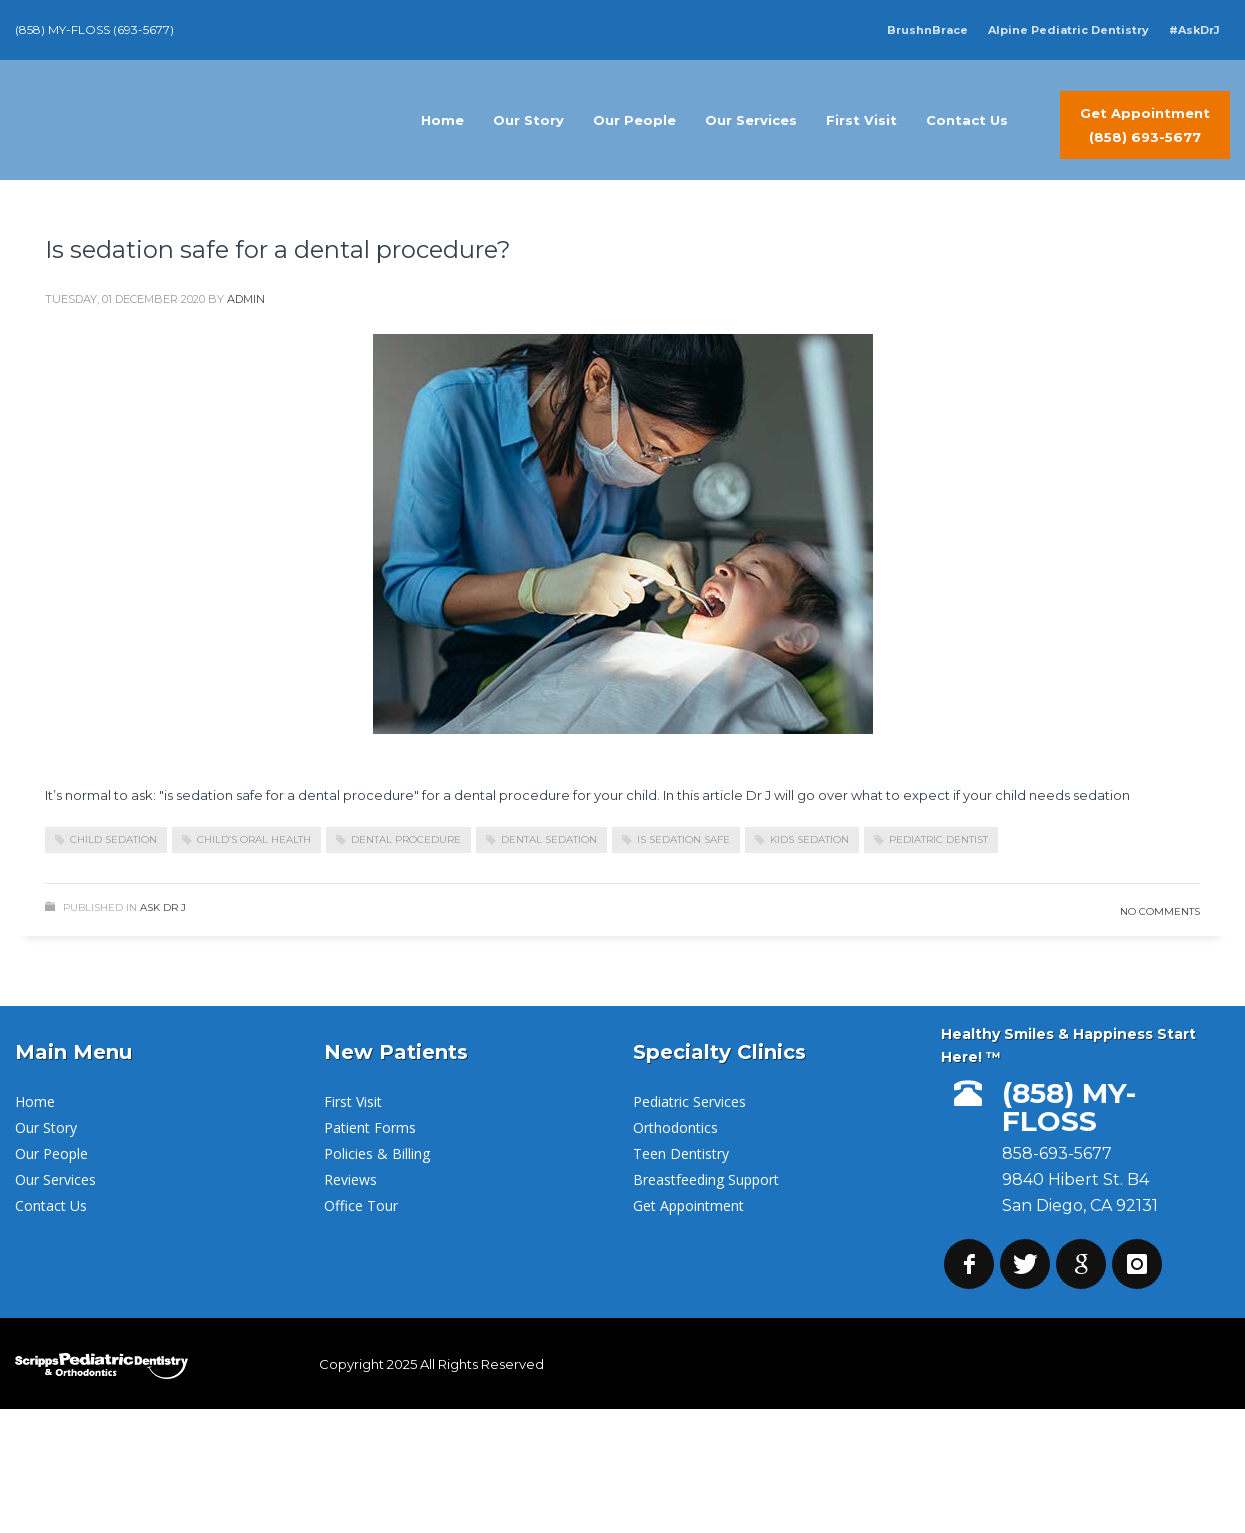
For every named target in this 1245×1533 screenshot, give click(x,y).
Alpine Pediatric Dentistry (1068, 30)
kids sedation (809, 839)
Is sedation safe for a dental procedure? (278, 249)
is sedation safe (683, 839)
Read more (1136, 847)
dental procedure (406, 839)
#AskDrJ (1194, 30)
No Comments (1160, 911)
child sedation (113, 839)
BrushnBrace (927, 30)
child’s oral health (254, 839)
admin (246, 299)
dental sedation (549, 839)
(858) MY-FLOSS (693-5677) (94, 29)
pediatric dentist (938, 839)
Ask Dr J (163, 907)
